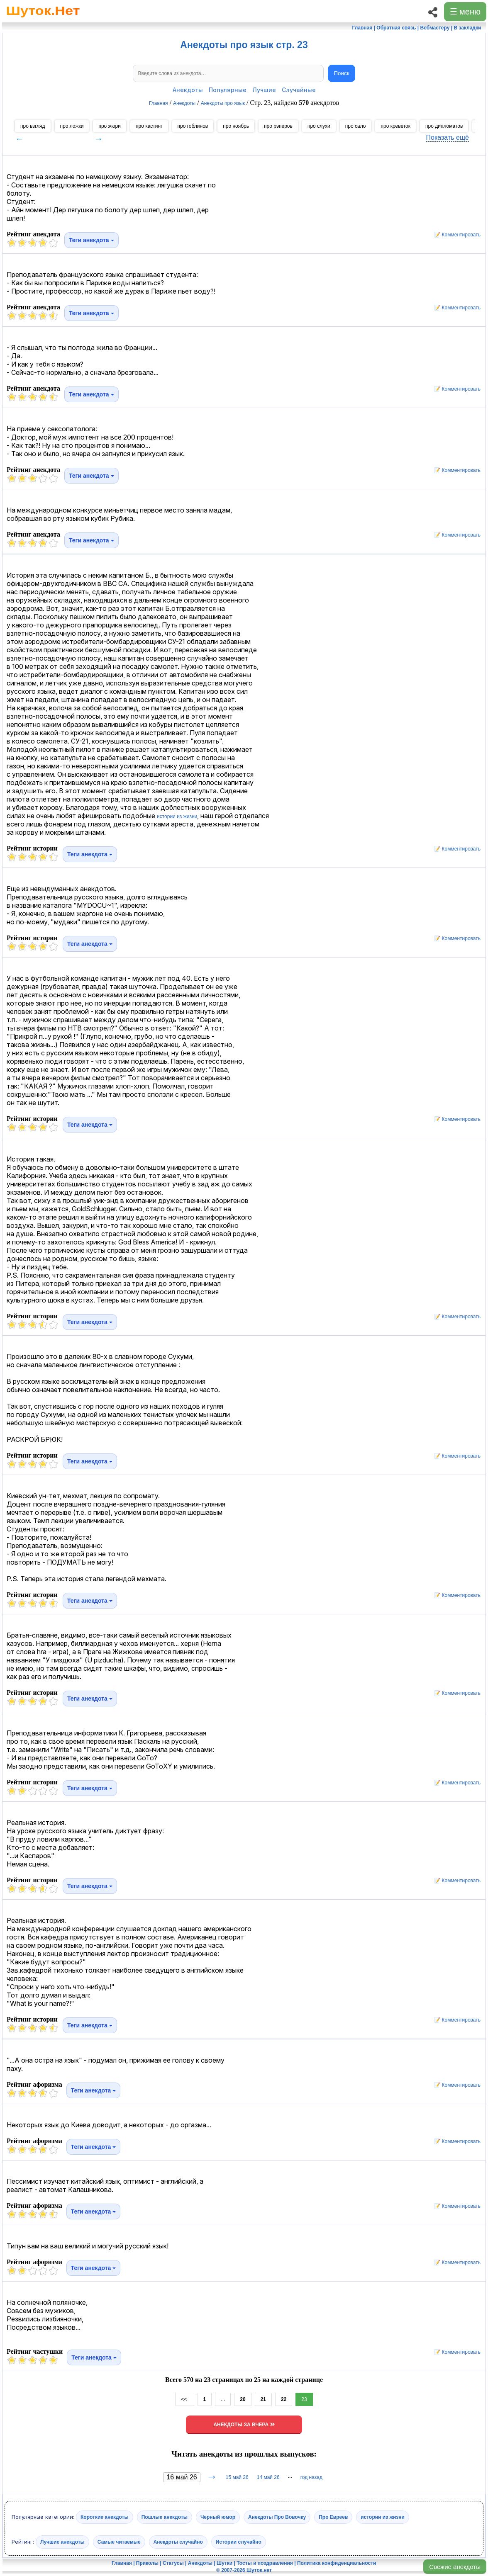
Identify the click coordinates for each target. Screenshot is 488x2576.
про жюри (109, 126)
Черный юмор (217, 2517)
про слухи (318, 126)
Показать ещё (447, 137)
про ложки (72, 126)
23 (304, 2399)
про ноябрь (236, 126)
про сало (355, 126)
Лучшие (264, 89)
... (223, 2399)
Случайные (299, 89)
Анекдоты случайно (178, 2542)
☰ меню (465, 11)
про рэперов (278, 126)
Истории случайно (238, 2542)
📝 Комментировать (455, 235)
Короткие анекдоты (105, 2517)
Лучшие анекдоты (62, 2542)
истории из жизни (177, 816)
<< (184, 2399)
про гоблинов (193, 126)
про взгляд (32, 126)
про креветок (395, 126)
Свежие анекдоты (455, 2566)
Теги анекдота (91, 240)
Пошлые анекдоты (165, 2517)
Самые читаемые (119, 2542)
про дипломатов (444, 126)
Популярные (227, 89)
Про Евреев (333, 2517)
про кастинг (149, 126)
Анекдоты (188, 89)
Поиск (341, 73)
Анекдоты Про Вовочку (277, 2517)
